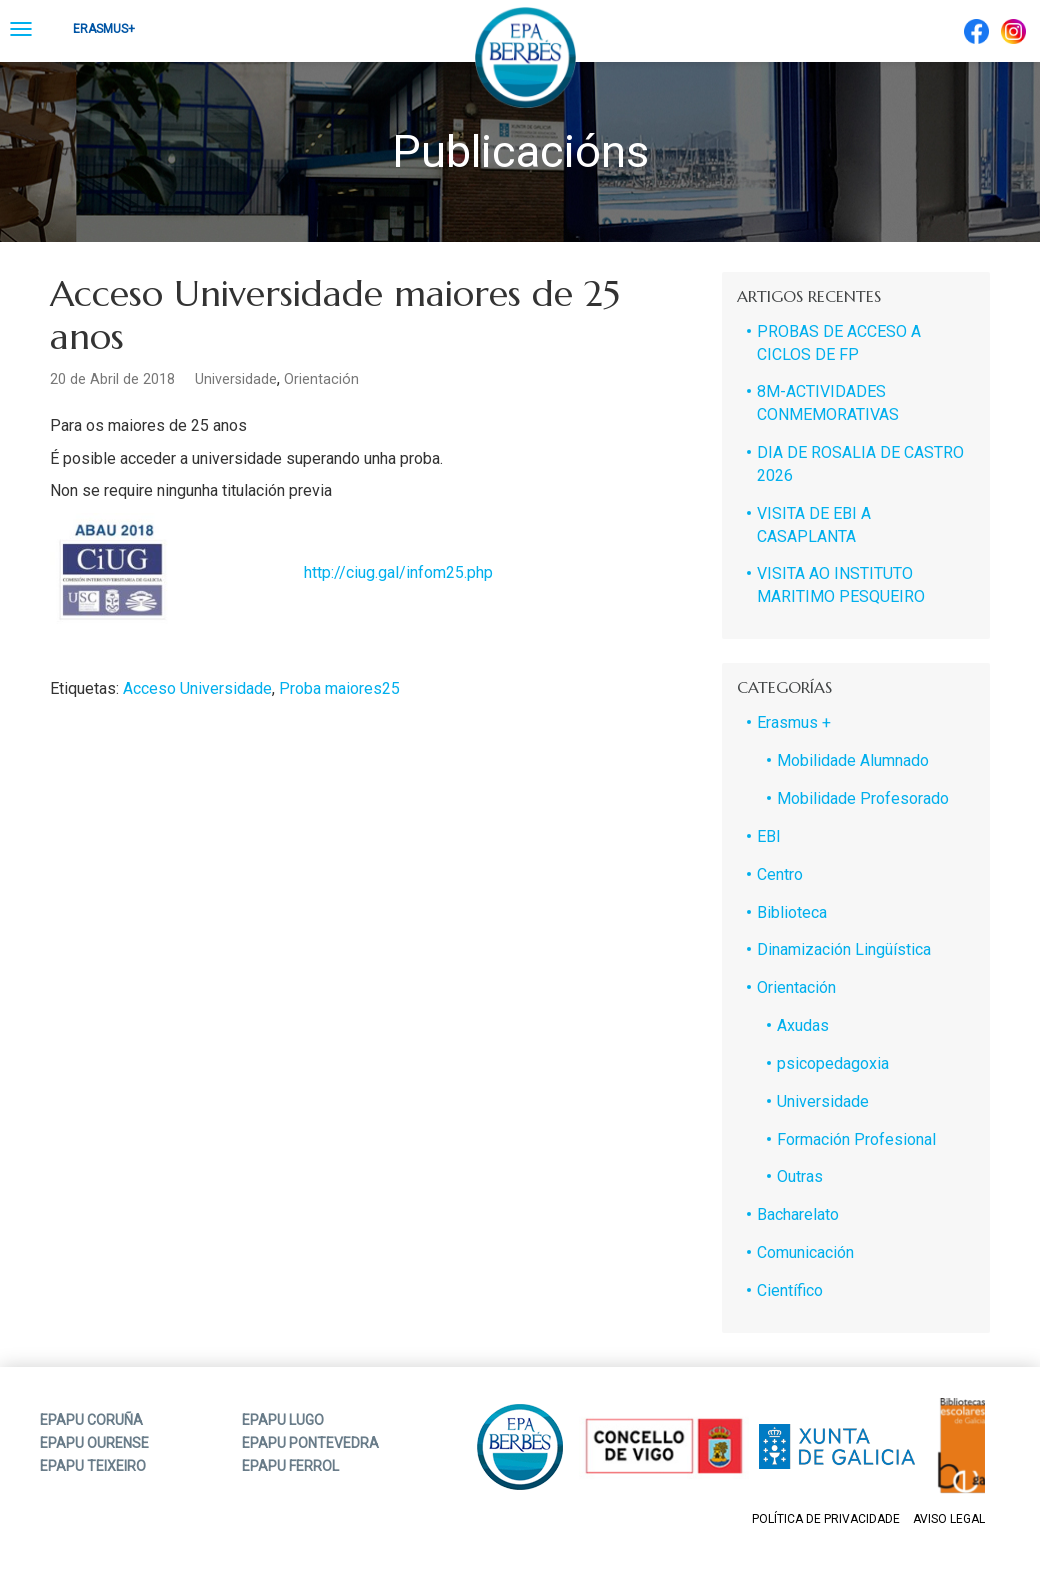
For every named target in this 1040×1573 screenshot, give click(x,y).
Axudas (803, 1025)
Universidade (236, 379)
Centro (780, 874)
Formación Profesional (856, 1139)
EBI (769, 836)
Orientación (321, 379)
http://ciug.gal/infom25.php (398, 572)
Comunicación (805, 1252)
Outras (800, 1176)
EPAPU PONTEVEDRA (310, 1443)
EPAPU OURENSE (94, 1443)
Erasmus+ (104, 29)
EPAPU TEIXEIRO (93, 1466)
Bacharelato (798, 1214)
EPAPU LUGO (283, 1420)
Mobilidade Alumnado (853, 760)
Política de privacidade (826, 1519)
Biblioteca (792, 912)
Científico (790, 1290)
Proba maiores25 (339, 688)
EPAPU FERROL (290, 1466)
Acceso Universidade (197, 688)
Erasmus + (794, 722)
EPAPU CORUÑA (91, 1420)
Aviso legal (949, 1519)
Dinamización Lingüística (844, 949)
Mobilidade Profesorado (863, 798)
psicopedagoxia (833, 1063)
